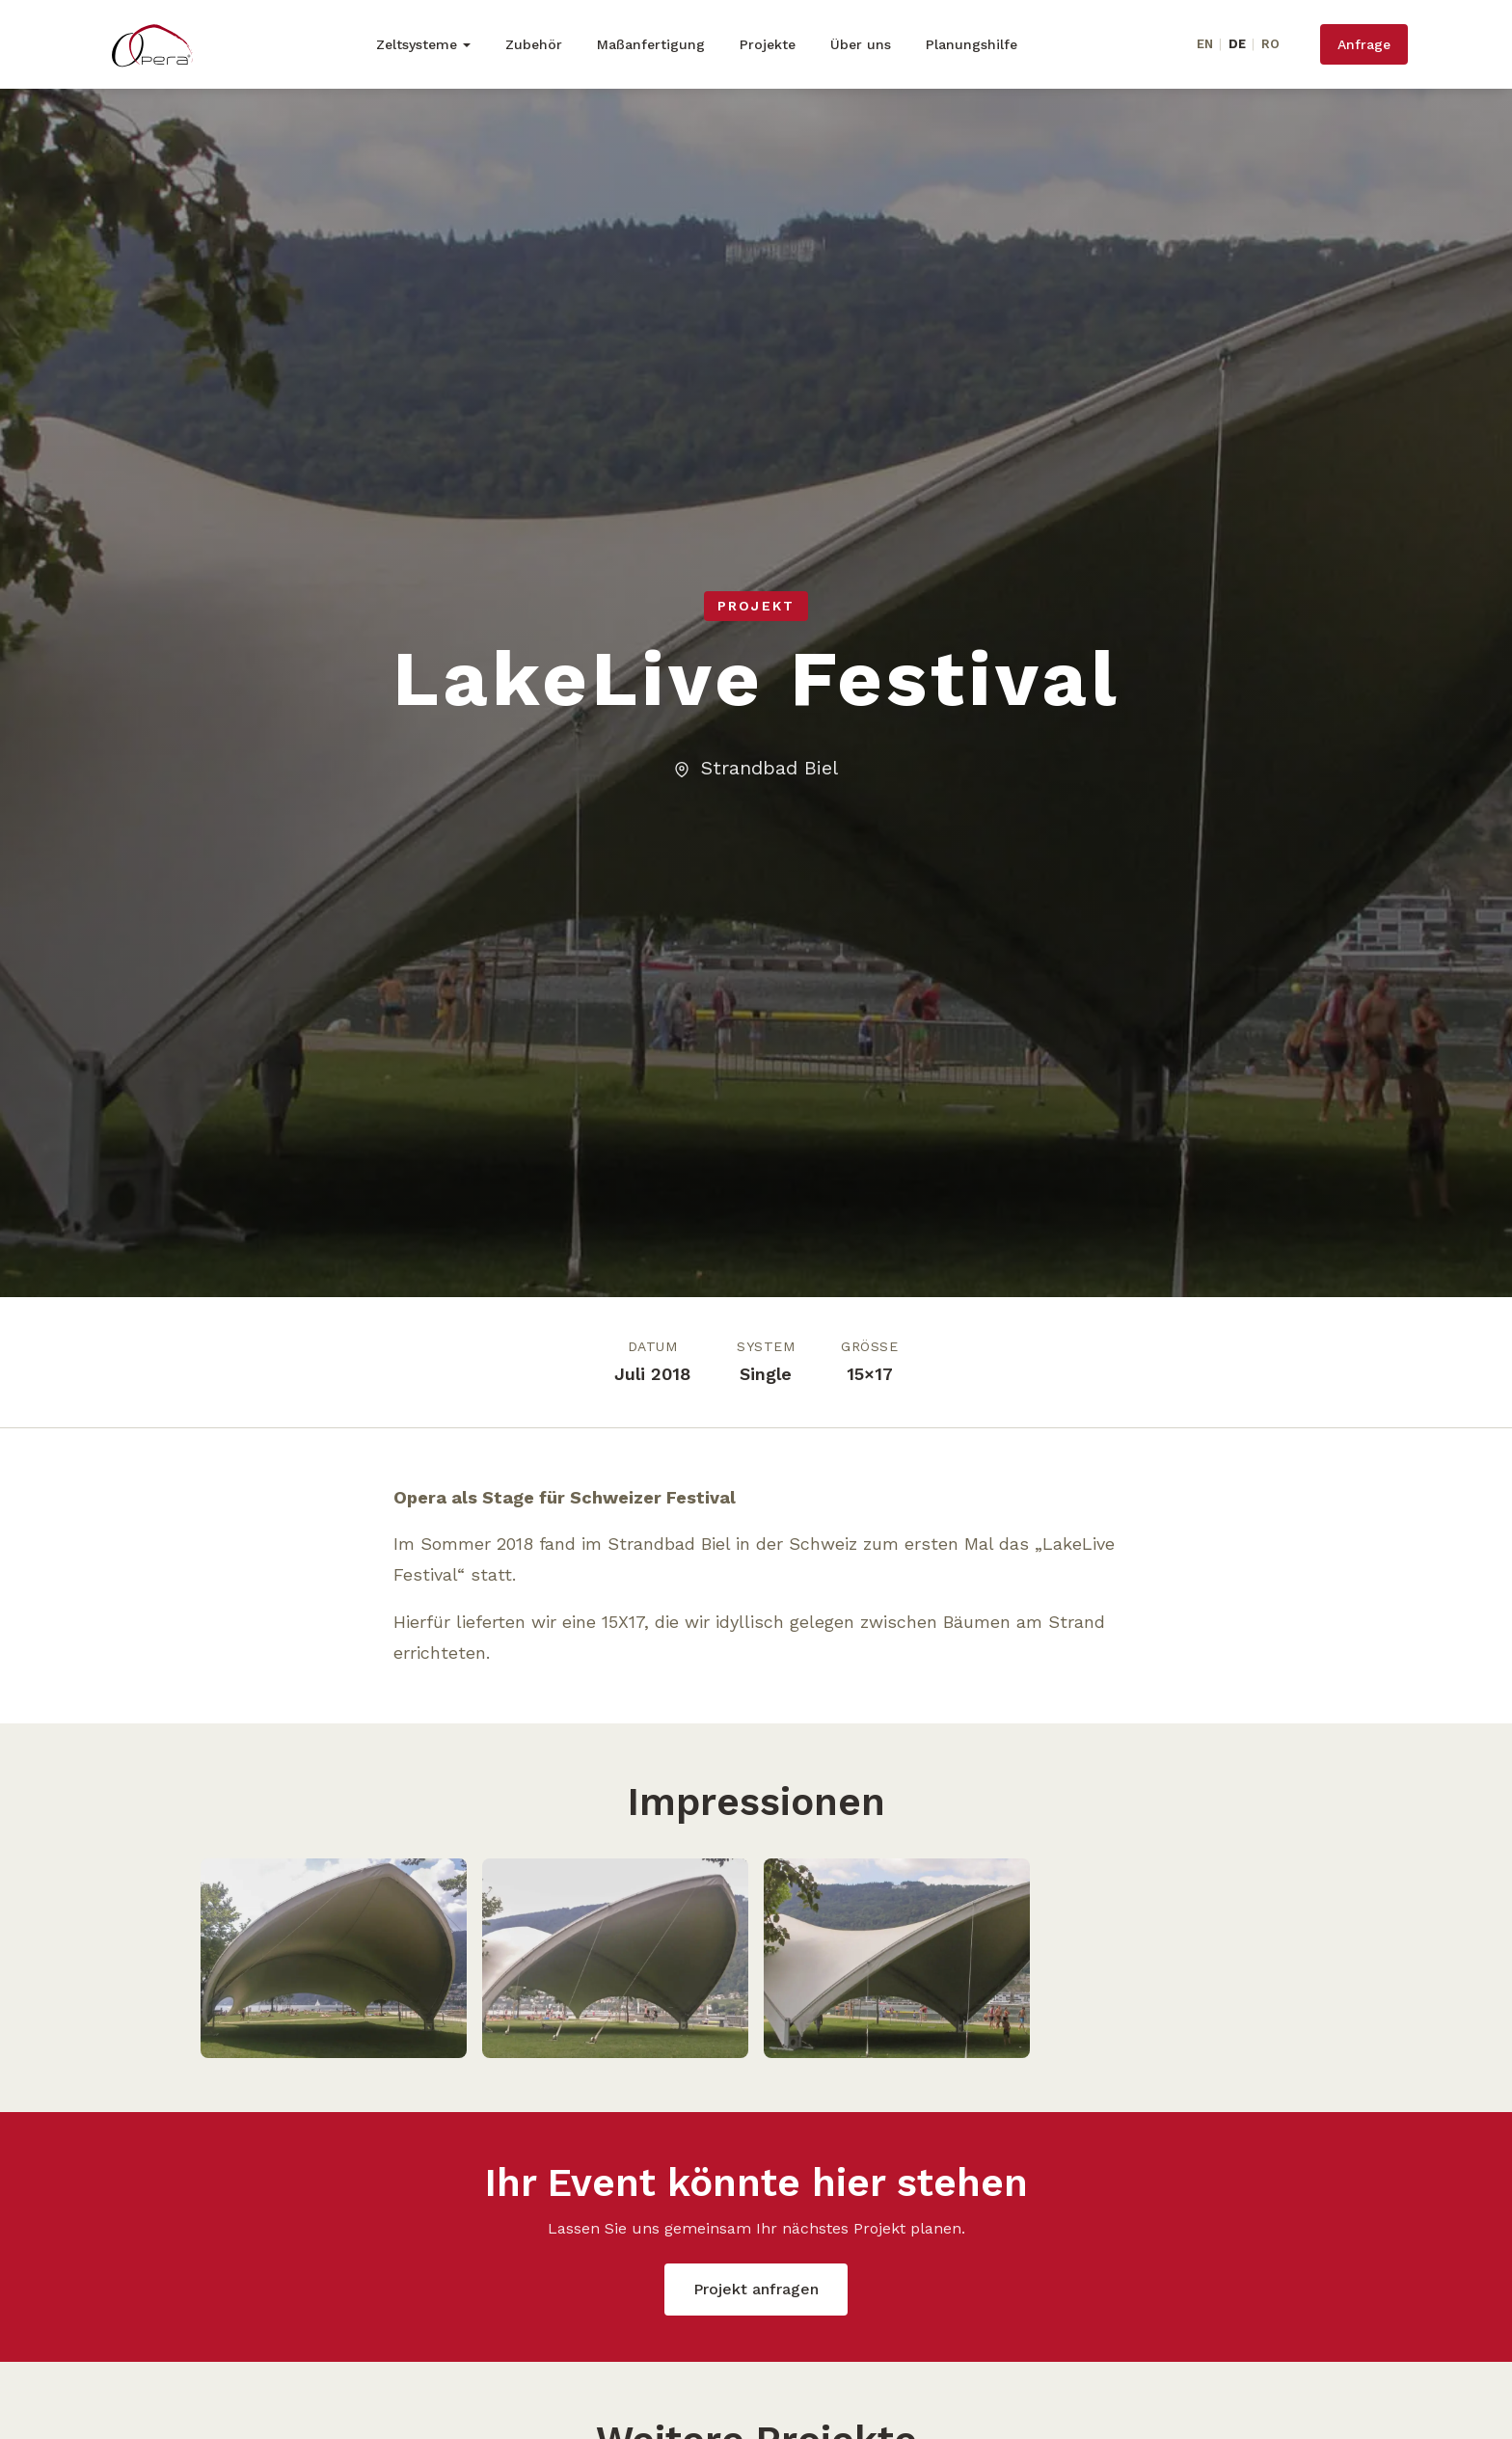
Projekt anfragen (756, 2289)
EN (1205, 44)
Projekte (768, 44)
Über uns (860, 44)
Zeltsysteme (416, 44)
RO (1270, 44)
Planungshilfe (971, 44)
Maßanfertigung (651, 44)
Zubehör (533, 44)
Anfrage (1363, 44)
